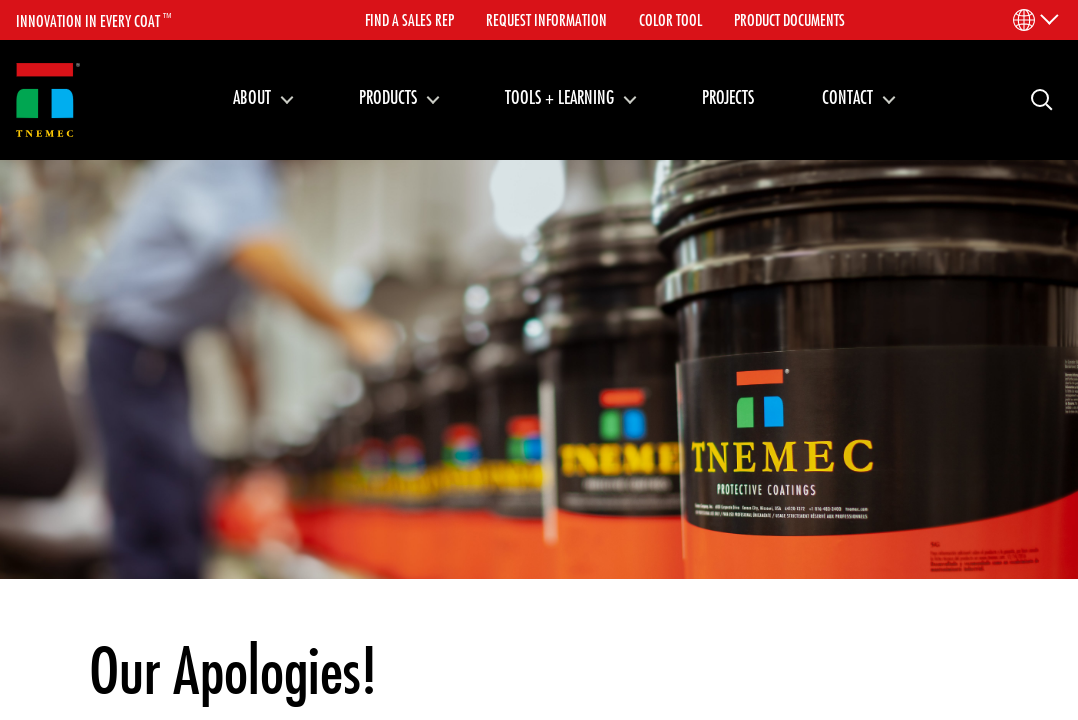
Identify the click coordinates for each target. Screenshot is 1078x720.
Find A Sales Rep (409, 20)
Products (388, 97)
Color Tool (670, 20)
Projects (728, 97)
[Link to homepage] (48, 100)
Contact (847, 97)
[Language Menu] (1034, 20)
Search (1034, 98)
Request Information (546, 20)
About (252, 97)
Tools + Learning (559, 97)
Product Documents (789, 20)
